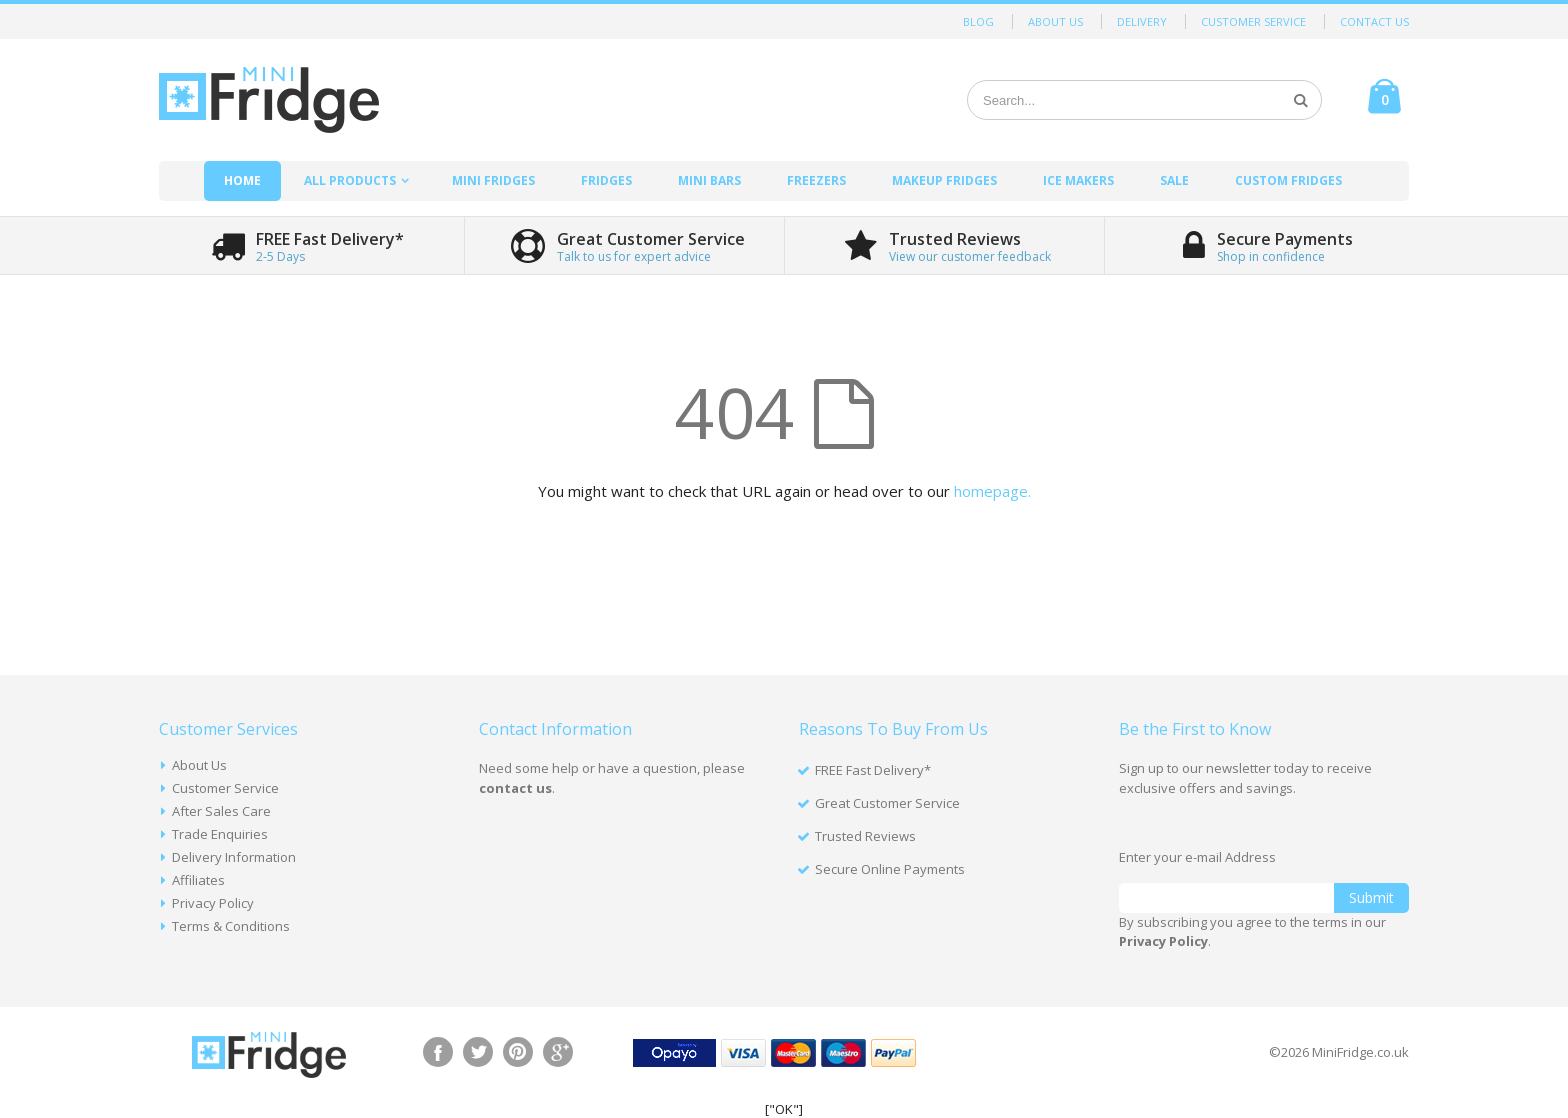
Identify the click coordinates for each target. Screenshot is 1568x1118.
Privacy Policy (213, 903)
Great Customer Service (887, 803)
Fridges (606, 180)
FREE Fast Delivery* (873, 770)
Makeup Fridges (944, 180)
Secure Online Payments (890, 869)
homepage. (992, 491)
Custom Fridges (1288, 180)
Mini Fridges (493, 180)
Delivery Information (234, 857)
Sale (1174, 180)
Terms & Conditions (231, 926)
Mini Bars (709, 180)
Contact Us (1374, 21)
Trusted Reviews (865, 836)
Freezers (816, 180)
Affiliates (198, 880)
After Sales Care (221, 811)
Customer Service (1253, 21)
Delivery (1142, 21)
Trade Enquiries (220, 834)
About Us (1055, 21)
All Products (350, 180)
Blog (978, 21)
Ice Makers (1078, 180)
